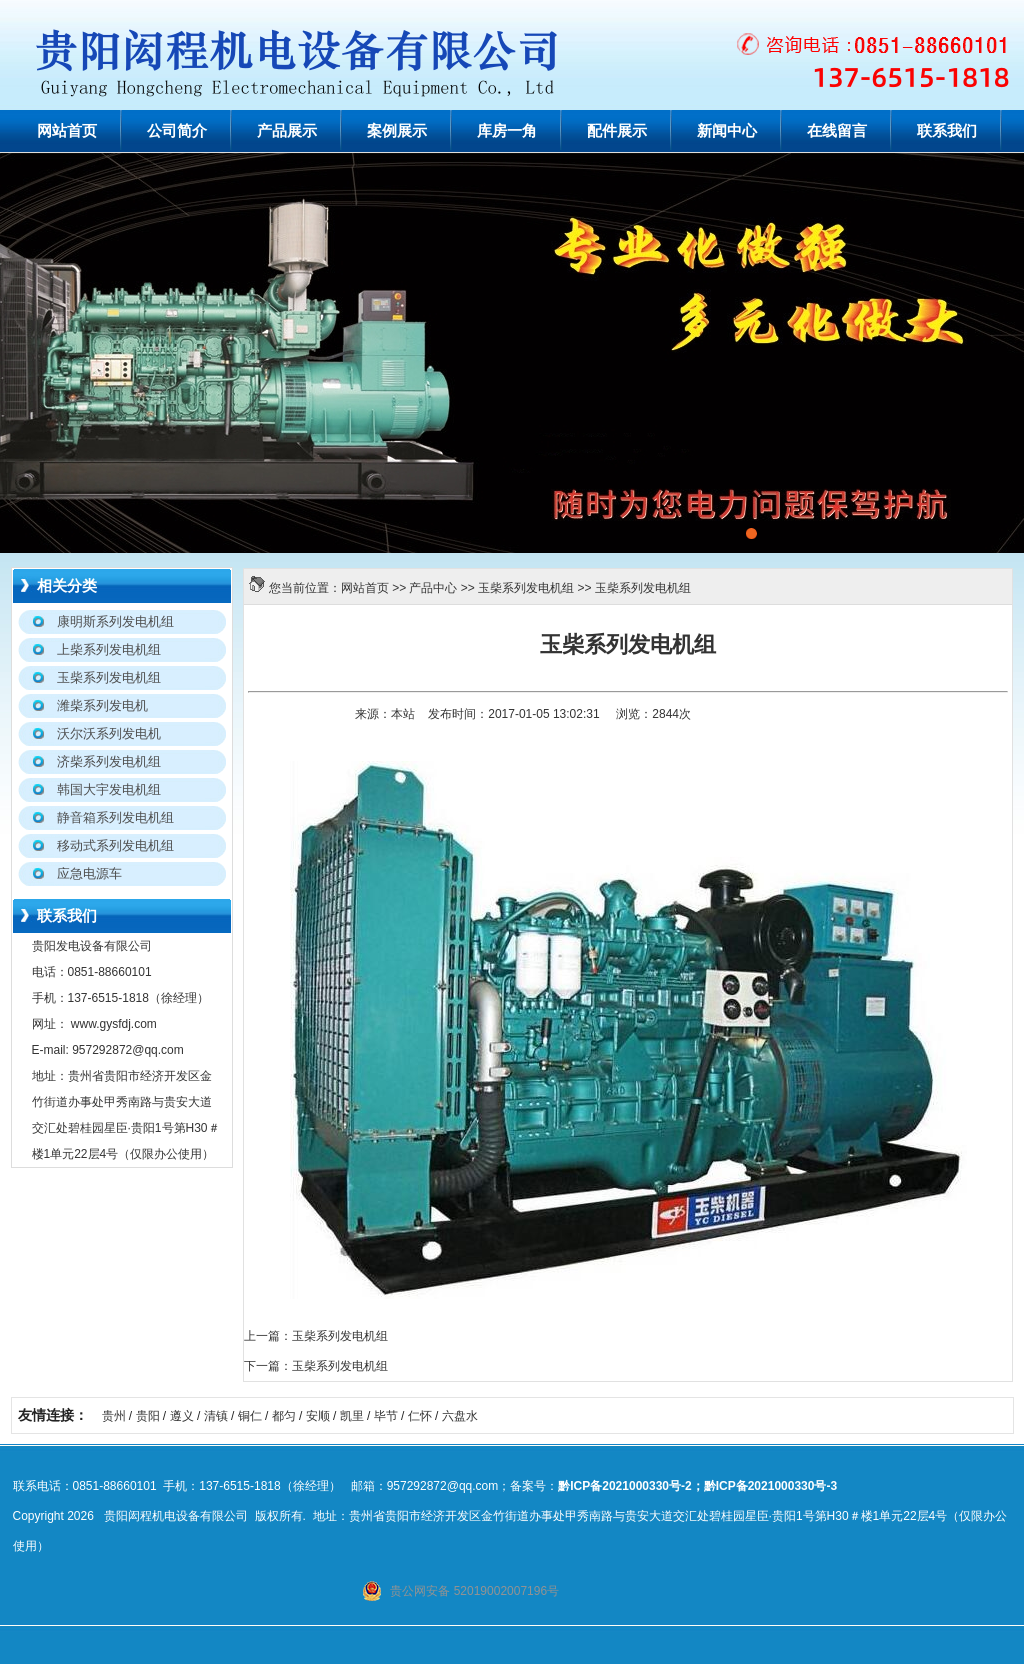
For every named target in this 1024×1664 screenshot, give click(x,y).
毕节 (386, 1416)
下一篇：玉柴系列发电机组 (316, 1366)
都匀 (284, 1416)
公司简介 (177, 131)
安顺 (318, 1416)
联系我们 (947, 131)
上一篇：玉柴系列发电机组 (316, 1336)
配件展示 (617, 131)
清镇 (216, 1416)
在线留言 (837, 131)
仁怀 (420, 1416)
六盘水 (460, 1416)
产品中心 (433, 588)
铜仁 (250, 1416)
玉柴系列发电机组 (526, 588)
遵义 (182, 1416)
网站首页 (67, 131)
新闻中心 (727, 131)
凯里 (352, 1416)
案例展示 (397, 131)
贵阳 (148, 1416)
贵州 (114, 1416)
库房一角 (507, 131)
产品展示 (287, 131)
